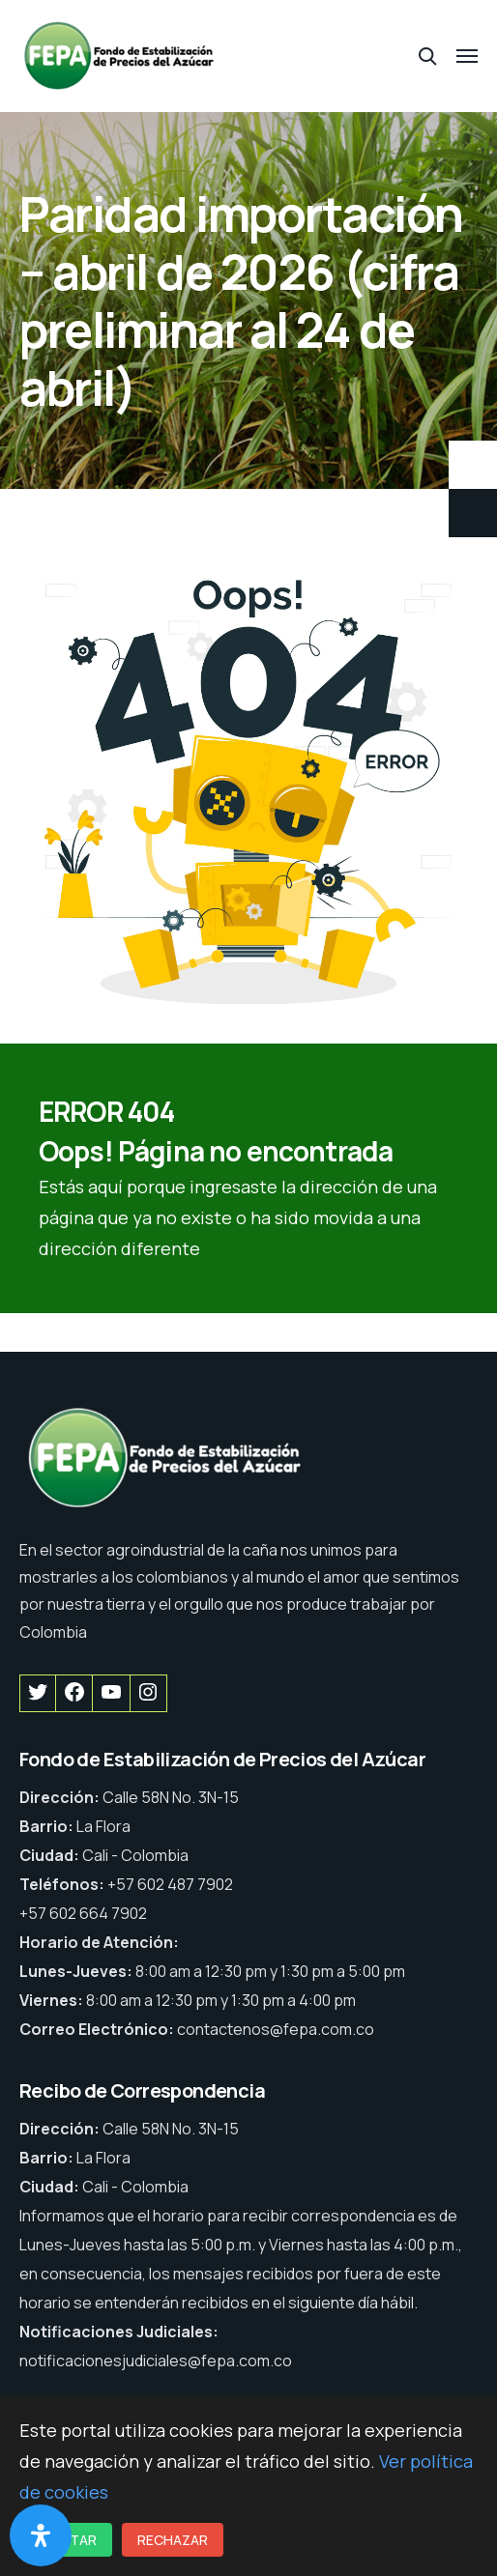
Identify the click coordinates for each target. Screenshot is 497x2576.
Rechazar (172, 2540)
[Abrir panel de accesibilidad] (41, 2535)
